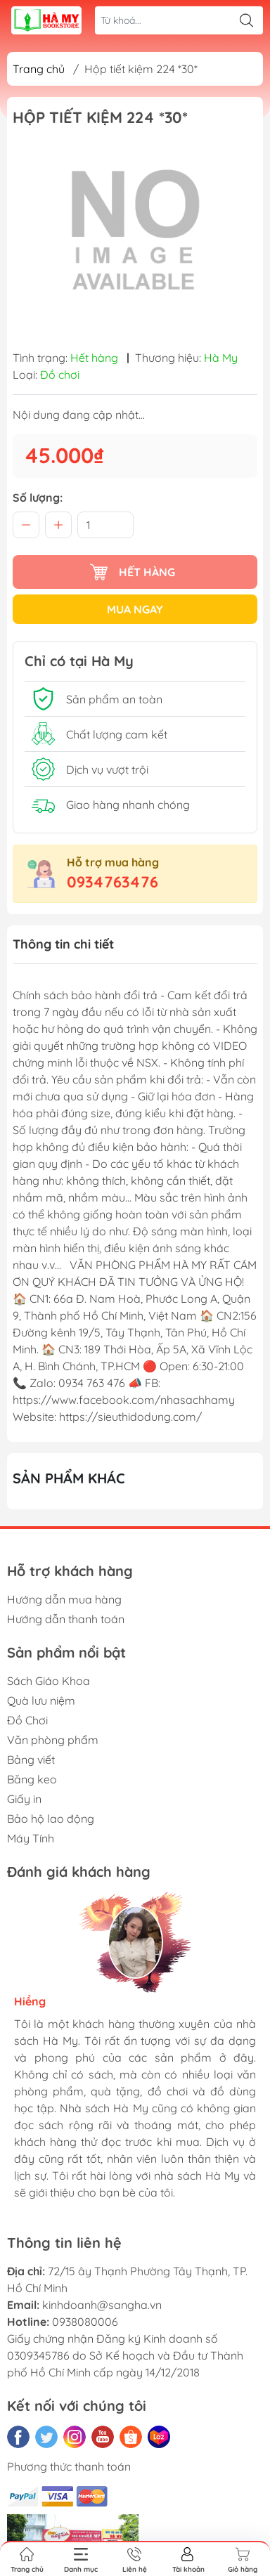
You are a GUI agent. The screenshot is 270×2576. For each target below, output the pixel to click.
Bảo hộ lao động (50, 1818)
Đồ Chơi (27, 1720)
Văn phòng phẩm (52, 1740)
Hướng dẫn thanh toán (65, 1619)
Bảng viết (31, 1759)
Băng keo (32, 1779)
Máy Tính (30, 1838)
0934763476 (112, 882)
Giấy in (24, 1799)
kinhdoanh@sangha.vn (102, 2305)
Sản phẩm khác (69, 1478)
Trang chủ (39, 69)
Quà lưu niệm (41, 1700)
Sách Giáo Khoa (48, 1681)
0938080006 (85, 2322)
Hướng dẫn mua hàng (64, 1599)
